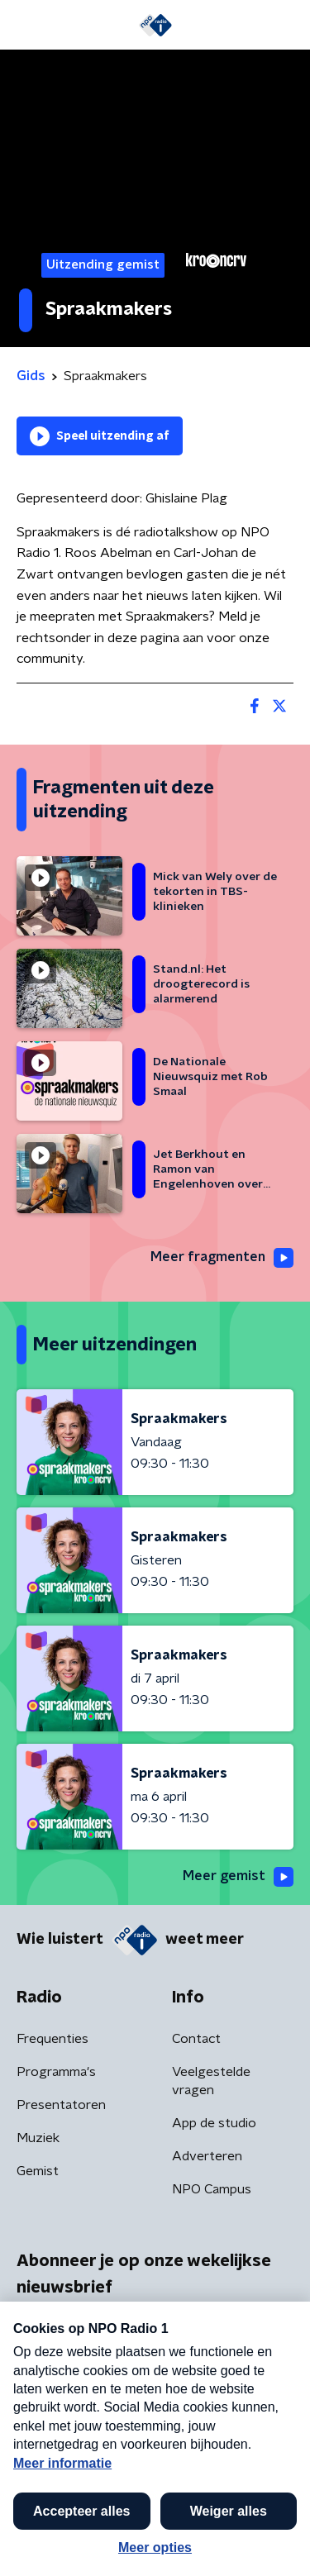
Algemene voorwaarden (89, 2505)
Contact (196, 2038)
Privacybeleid (210, 2505)
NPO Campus (211, 2189)
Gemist (38, 2171)
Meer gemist (238, 1877)
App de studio (214, 2123)
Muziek (38, 2138)
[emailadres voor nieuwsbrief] (155, 2393)
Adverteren (207, 2156)
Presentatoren (61, 2105)
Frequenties (52, 2038)
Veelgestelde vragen (211, 2081)
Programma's (56, 2071)
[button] (279, 2545)
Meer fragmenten (221, 1258)
